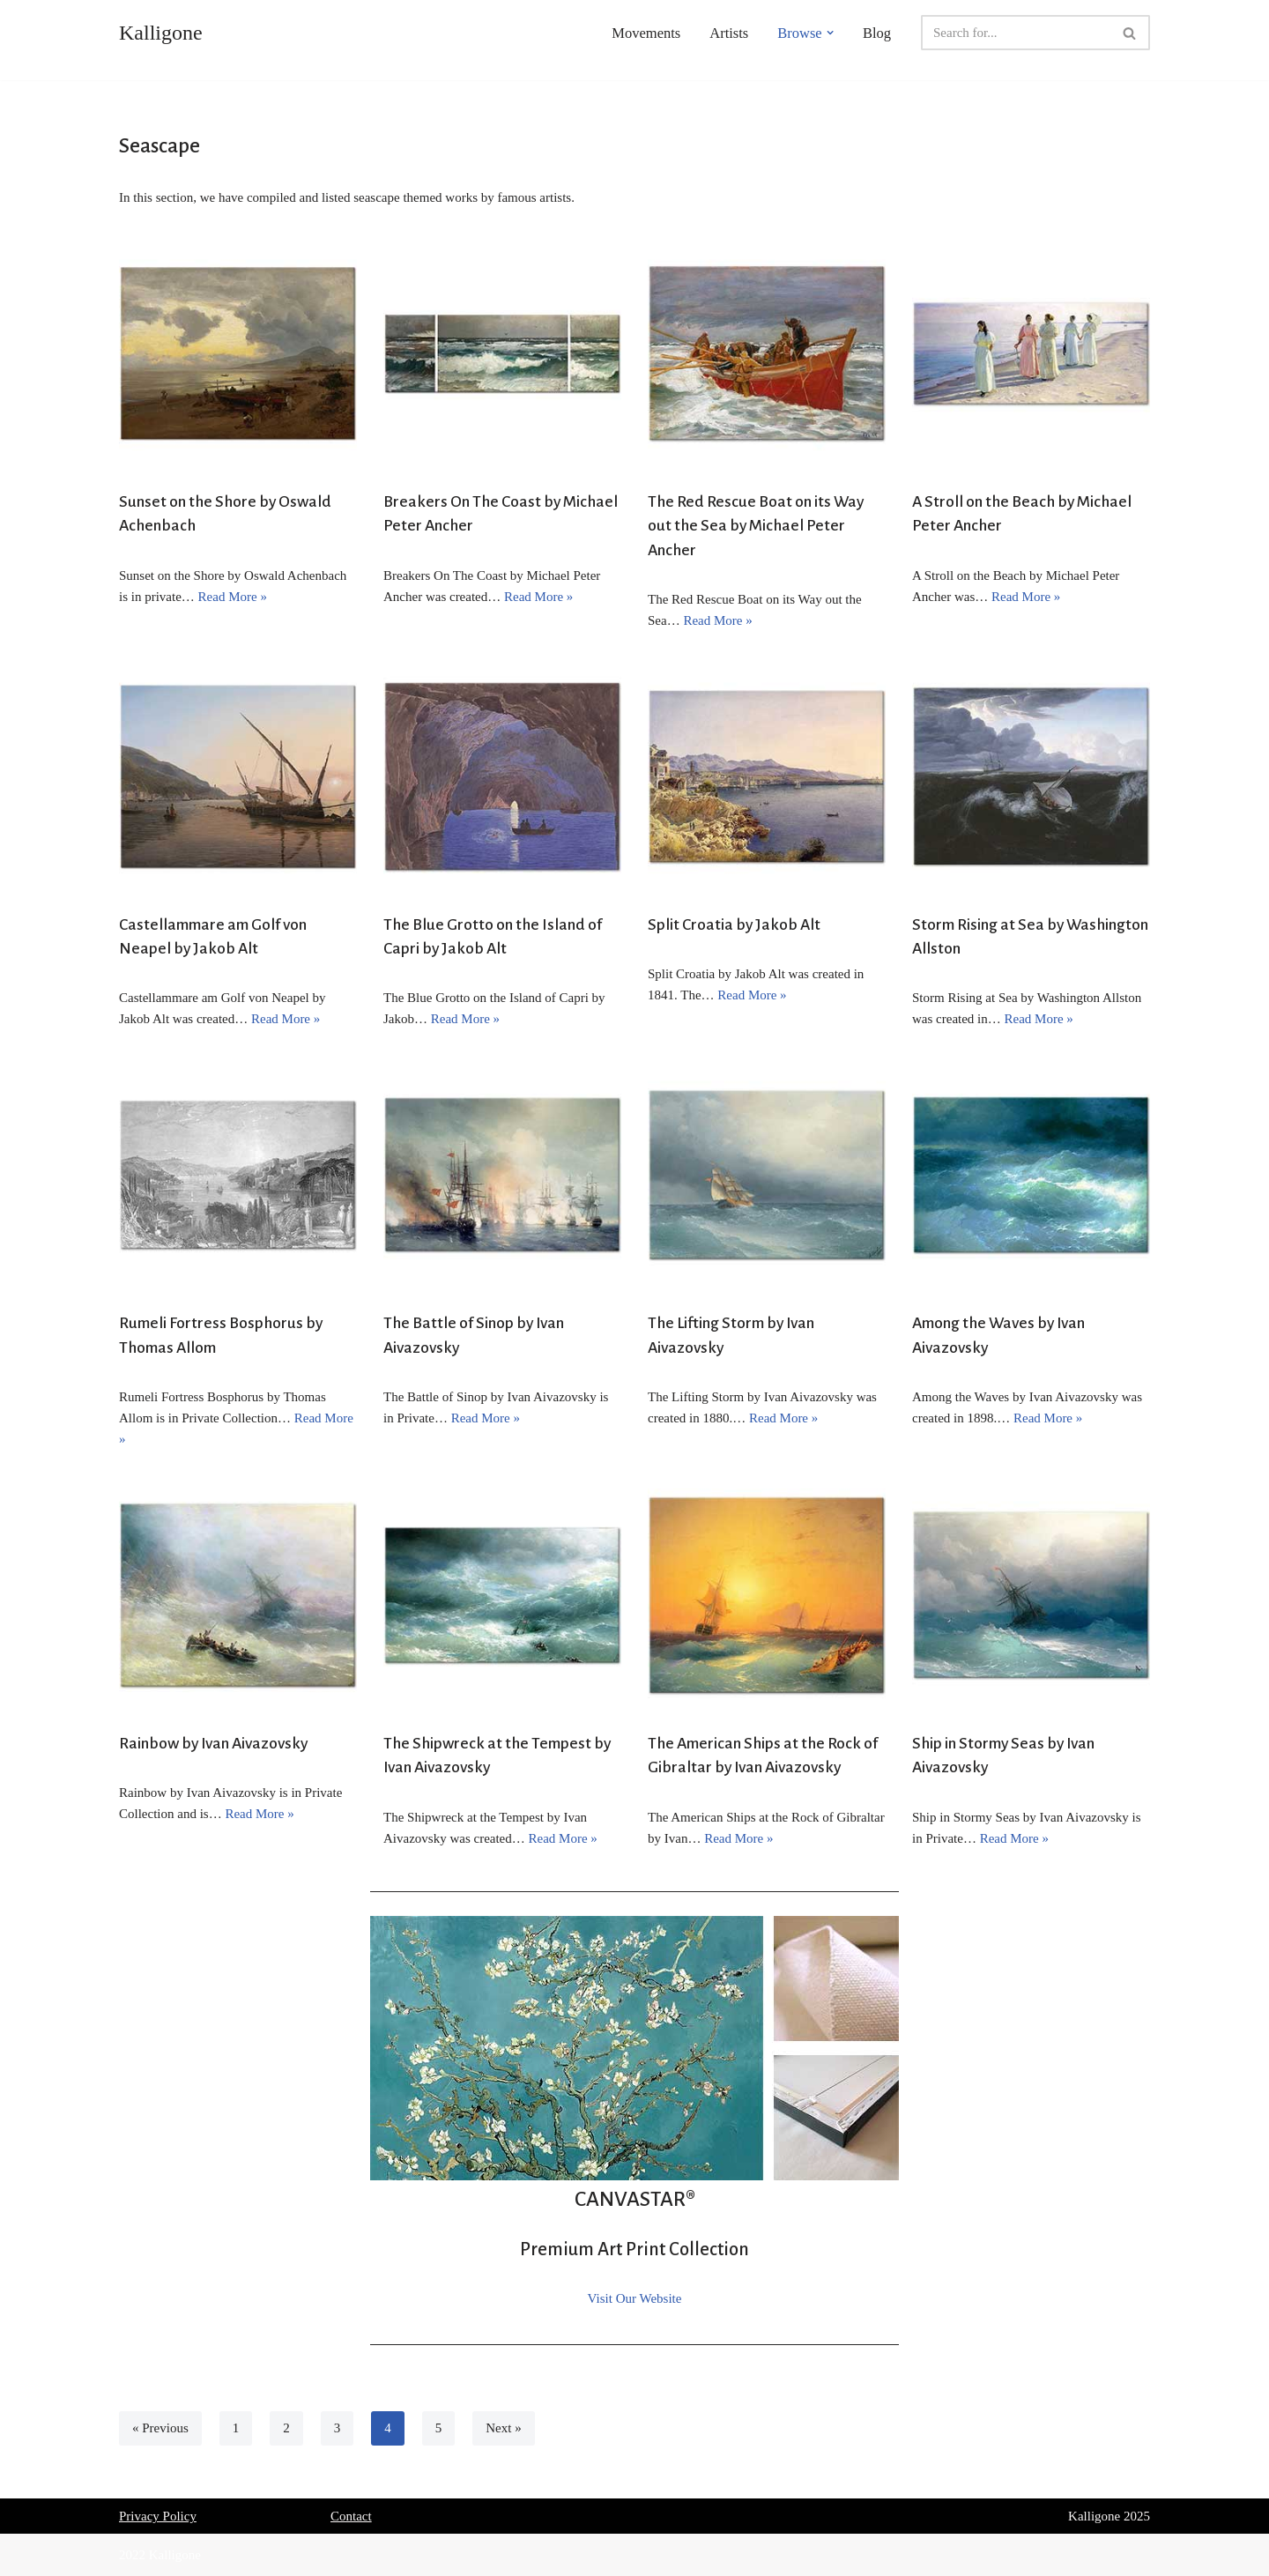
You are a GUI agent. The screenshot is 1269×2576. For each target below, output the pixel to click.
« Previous (160, 2428)
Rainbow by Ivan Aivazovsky (213, 1743)
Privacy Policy (158, 2516)
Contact (351, 2516)
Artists (728, 33)
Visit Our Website (635, 2298)
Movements (646, 33)
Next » (503, 2428)
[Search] (1015, 32)
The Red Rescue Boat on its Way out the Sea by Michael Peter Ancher (756, 526)
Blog (877, 33)
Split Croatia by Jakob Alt (734, 924)
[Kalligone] (161, 32)
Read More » (232, 597)
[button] (830, 32)
